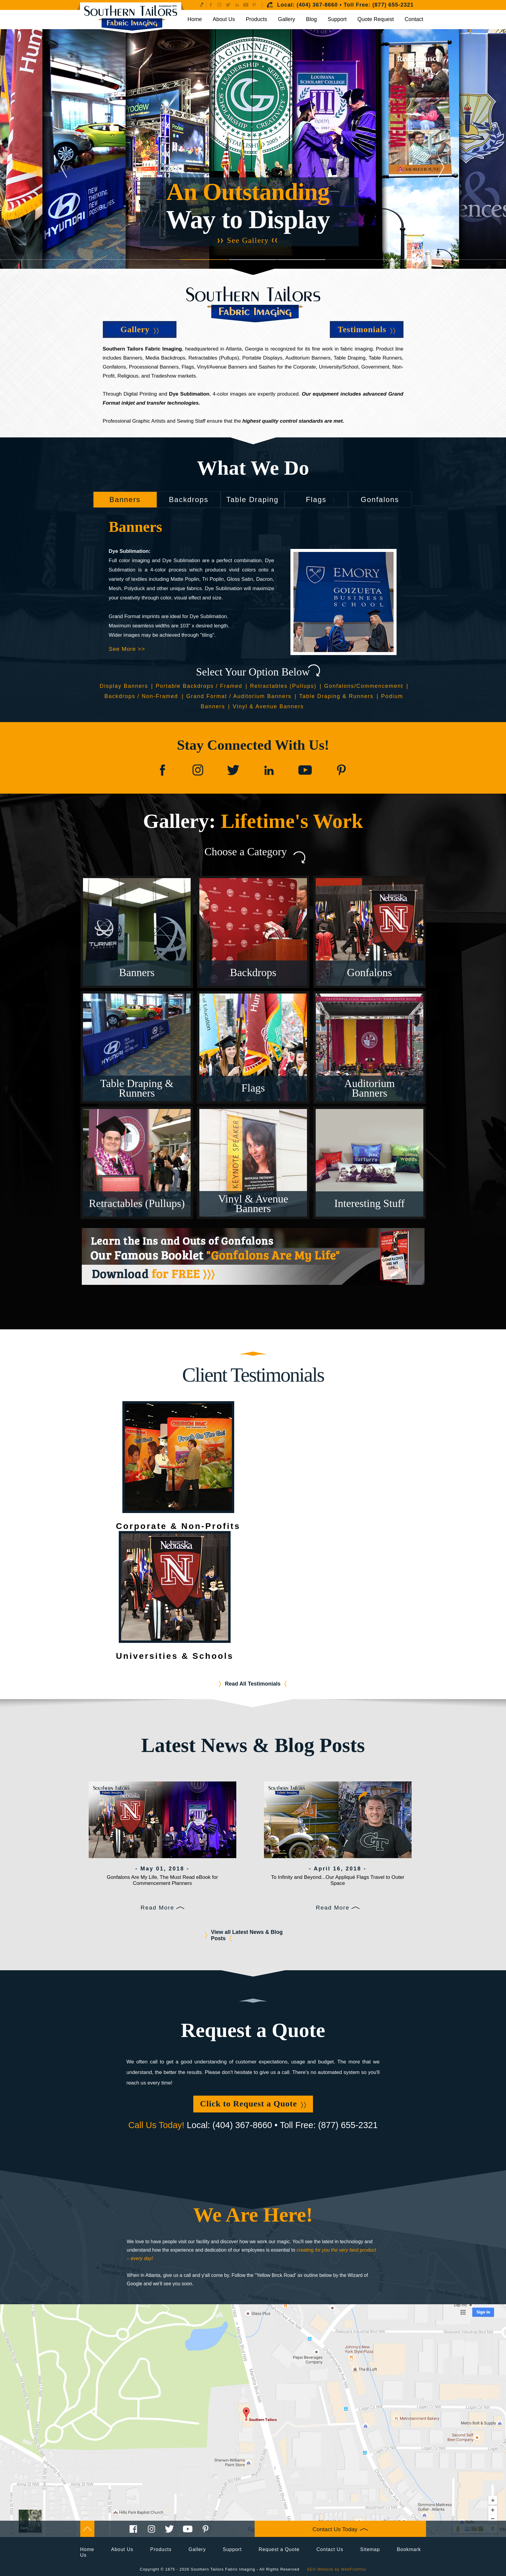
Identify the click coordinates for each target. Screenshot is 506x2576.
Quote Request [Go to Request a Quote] (375, 19)
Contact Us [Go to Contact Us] (330, 2549)
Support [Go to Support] (337, 19)
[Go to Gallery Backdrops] (253, 932)
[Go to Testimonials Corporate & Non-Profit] (178, 1457)
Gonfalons (380, 499)
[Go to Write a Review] (202, 5)
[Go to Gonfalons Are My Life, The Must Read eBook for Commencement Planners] (162, 1819)
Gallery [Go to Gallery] (286, 19)
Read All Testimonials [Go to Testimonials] (253, 1684)
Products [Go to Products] (256, 19)
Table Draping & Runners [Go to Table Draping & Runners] (336, 696)
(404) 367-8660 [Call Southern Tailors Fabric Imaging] (317, 5)
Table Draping (252, 499)
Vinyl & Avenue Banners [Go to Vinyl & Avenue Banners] (268, 706)
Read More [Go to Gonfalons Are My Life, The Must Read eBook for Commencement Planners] (157, 1907)
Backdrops (188, 499)
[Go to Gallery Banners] (137, 932)
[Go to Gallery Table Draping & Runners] (137, 1047)
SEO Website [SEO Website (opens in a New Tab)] (320, 2569)
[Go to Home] (130, 17)
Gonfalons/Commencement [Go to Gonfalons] (363, 686)
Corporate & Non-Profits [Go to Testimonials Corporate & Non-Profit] (178, 1526)
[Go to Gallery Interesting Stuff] (369, 1163)
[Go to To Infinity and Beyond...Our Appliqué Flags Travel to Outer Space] (338, 1819)
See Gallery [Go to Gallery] (248, 240)
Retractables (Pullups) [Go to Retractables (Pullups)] (283, 686)
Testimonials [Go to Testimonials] (362, 329)
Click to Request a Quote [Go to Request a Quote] (248, 2103)
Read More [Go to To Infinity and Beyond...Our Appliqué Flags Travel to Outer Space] (333, 1907)
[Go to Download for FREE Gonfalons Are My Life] (253, 1256)
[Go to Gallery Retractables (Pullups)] (137, 1163)
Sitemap (370, 2549)
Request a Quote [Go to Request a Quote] (279, 2549)
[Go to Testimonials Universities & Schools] (175, 1587)
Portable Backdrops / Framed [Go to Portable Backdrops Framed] (199, 686)
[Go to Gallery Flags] (253, 1047)
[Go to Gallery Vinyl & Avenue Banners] (253, 1163)
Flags (316, 499)
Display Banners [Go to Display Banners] (124, 686)
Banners (124, 499)
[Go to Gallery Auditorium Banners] (369, 1047)
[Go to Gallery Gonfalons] (369, 932)
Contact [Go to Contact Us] (414, 19)
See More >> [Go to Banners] (127, 649)
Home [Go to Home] (195, 19)
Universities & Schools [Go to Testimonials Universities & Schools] (175, 1656)
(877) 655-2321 (393, 5)
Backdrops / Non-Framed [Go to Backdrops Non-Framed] (142, 696)
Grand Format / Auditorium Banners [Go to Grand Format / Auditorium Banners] (239, 696)
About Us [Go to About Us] (224, 19)
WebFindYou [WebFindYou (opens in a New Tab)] (353, 2569)
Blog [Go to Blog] (311, 19)
